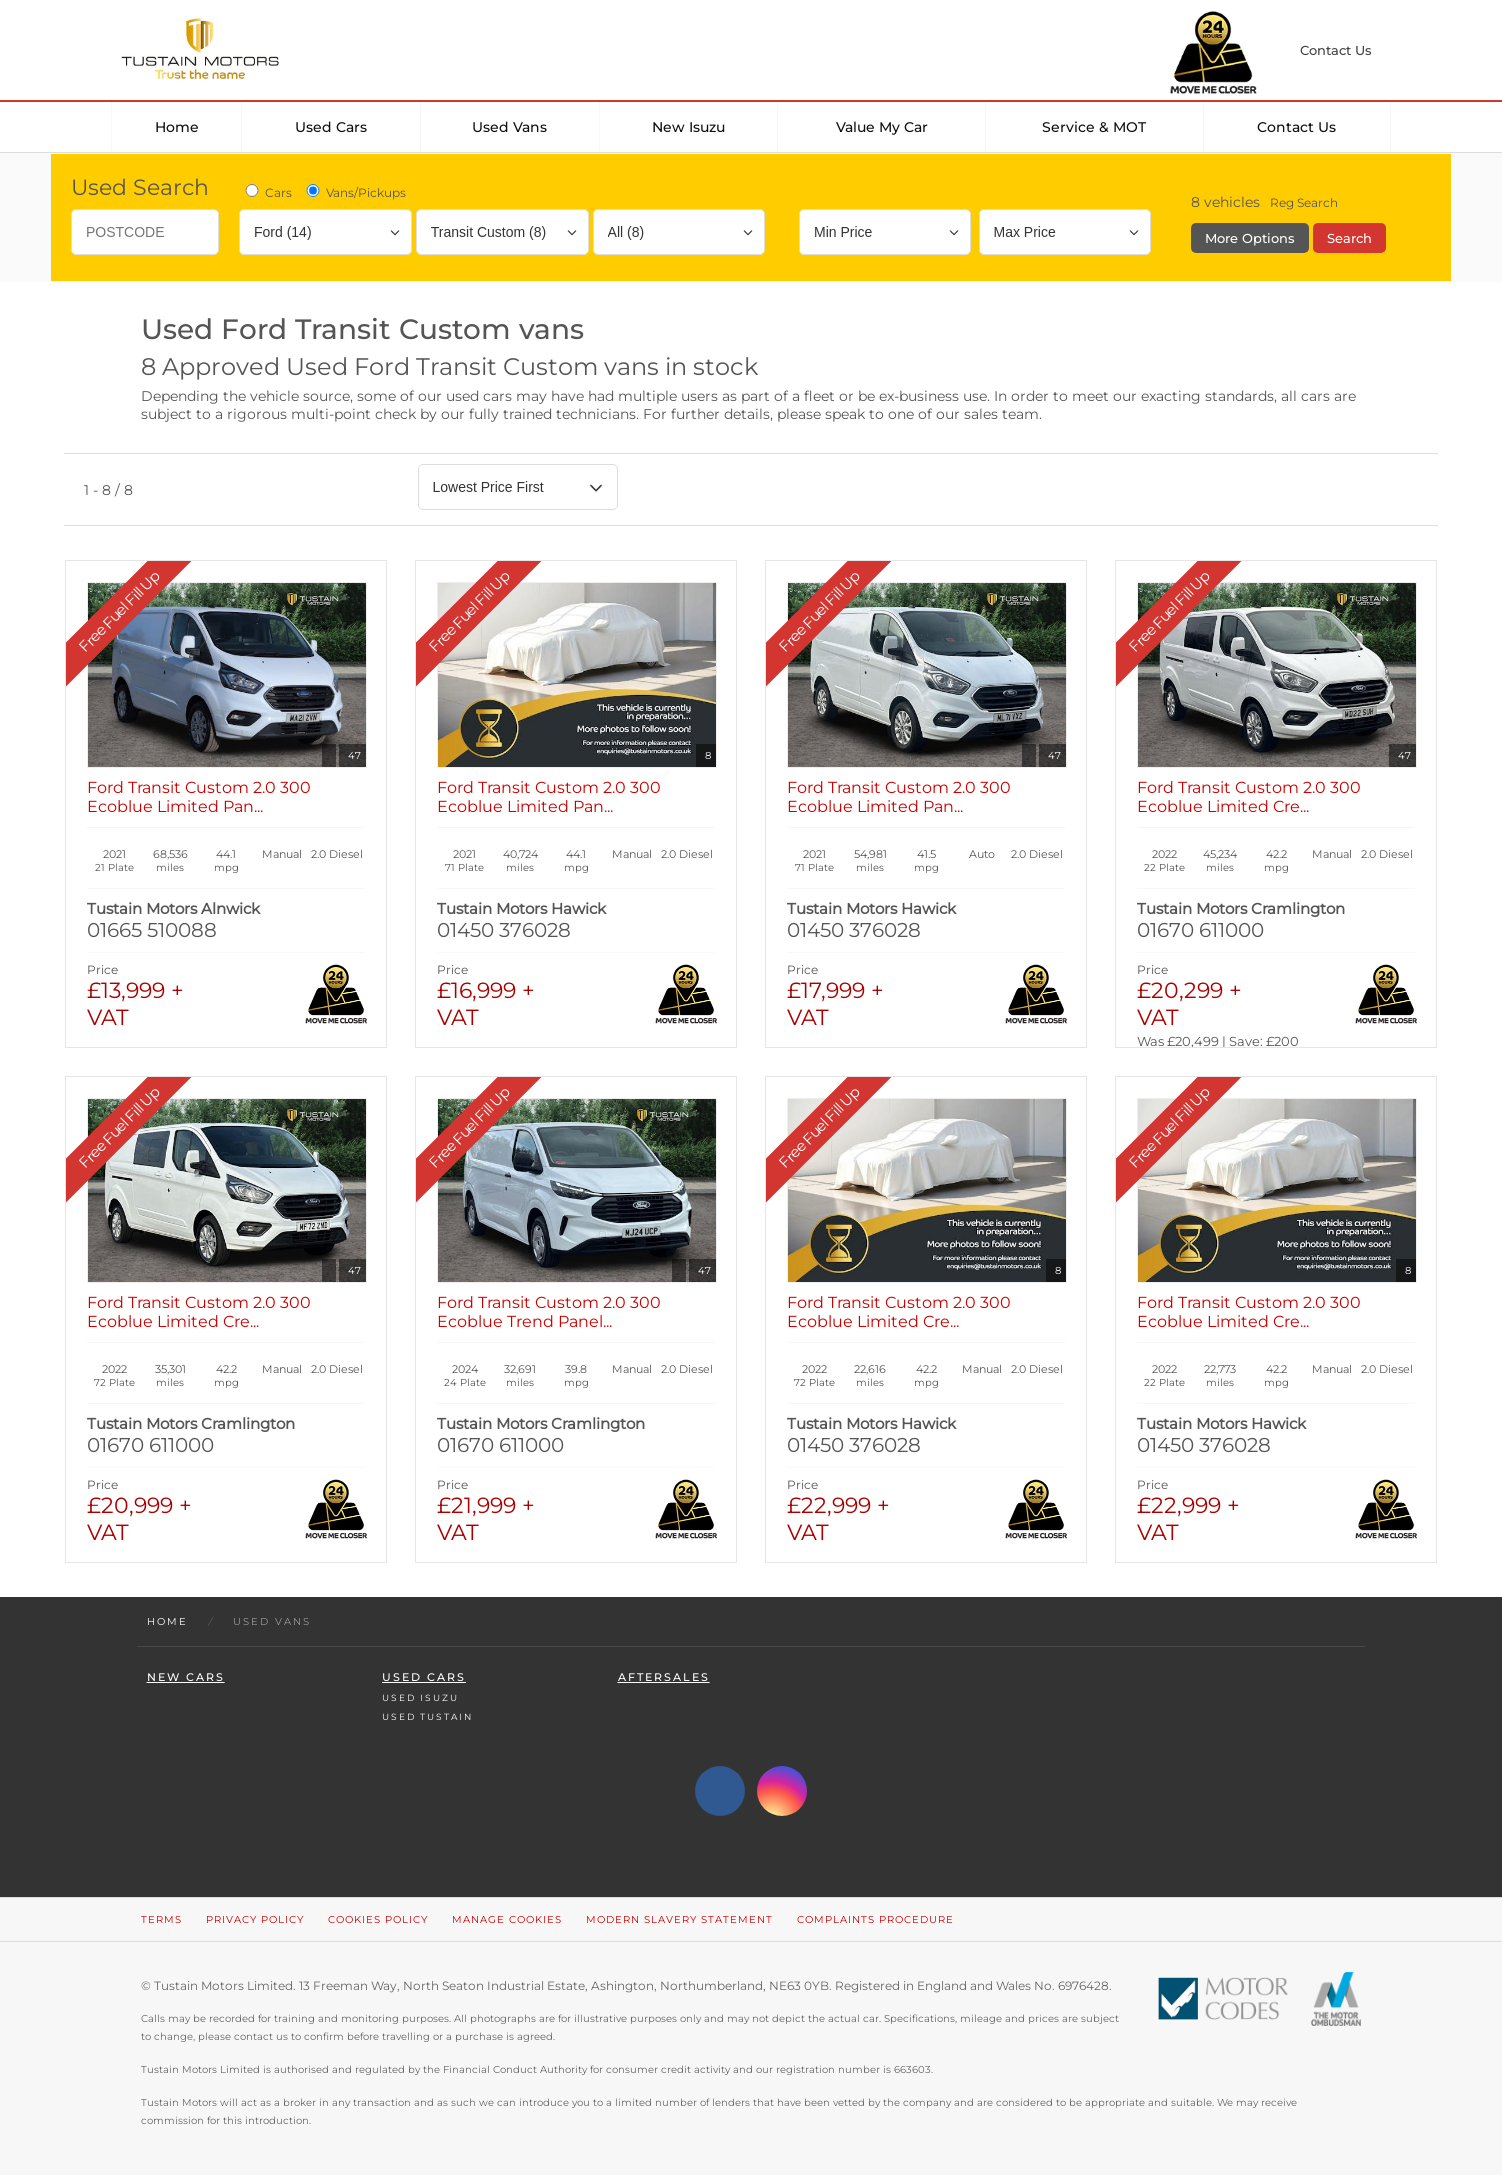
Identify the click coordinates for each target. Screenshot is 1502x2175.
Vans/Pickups (354, 192)
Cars (267, 192)
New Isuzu (688, 127)
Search (1349, 238)
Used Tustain (427, 1716)
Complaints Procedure (875, 1919)
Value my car (882, 127)
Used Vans (509, 127)
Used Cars (331, 127)
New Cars (186, 1677)
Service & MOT (1094, 127)
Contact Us (1296, 127)
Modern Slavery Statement (679, 1919)
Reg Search (1304, 202)
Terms (161, 1919)
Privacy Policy (255, 1919)
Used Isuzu (420, 1697)
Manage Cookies (507, 1919)
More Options (1250, 238)
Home (177, 127)
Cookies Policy (378, 1919)
